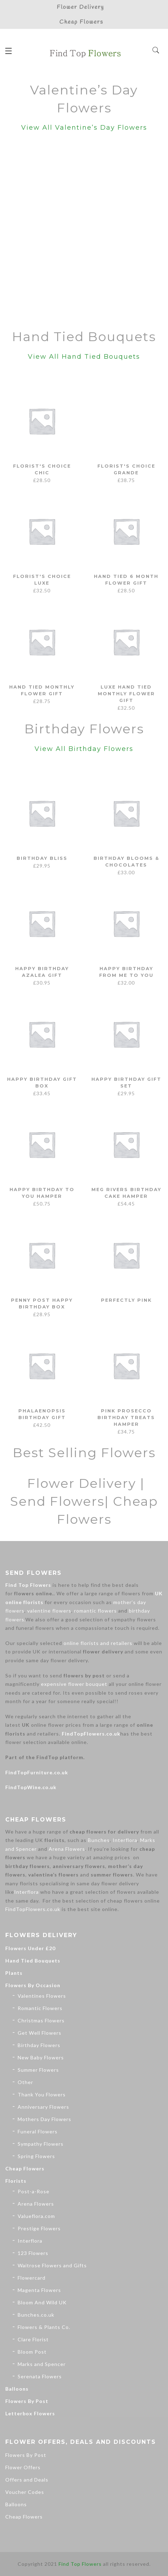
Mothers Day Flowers (44, 2119)
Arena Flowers (67, 1849)
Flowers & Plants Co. (44, 2327)
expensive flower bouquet (74, 1684)
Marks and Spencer (42, 2364)
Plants (14, 1973)
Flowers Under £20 (30, 1948)
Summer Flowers (38, 2070)
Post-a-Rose (33, 2191)
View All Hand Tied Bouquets (84, 356)
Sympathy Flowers (41, 2144)
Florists (15, 2181)
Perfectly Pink (126, 1300)
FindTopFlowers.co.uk (91, 1734)
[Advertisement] (84, 232)
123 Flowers (33, 2253)
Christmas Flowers (41, 2020)
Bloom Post (32, 2352)
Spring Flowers (36, 2156)
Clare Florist (33, 2339)
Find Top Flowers (28, 1585)
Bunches (99, 1840)
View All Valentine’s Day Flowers (84, 127)
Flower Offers (23, 2467)
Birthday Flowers (39, 2045)
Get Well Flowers (39, 2033)
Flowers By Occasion (32, 1985)
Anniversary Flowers (43, 2107)
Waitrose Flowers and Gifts (52, 2265)
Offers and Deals (26, 2480)
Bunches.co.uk (36, 2315)
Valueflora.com (36, 2216)
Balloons (17, 2389)
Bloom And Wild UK (42, 2302)
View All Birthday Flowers (84, 749)
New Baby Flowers (41, 2057)
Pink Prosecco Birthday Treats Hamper (126, 1417)
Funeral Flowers (38, 2131)
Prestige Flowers (39, 2228)
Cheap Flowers (24, 2168)
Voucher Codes (24, 2492)
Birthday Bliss (42, 858)
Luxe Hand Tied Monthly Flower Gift (126, 693)
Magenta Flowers (39, 2290)
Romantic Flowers (40, 2008)
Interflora (125, 1840)
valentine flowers (49, 1611)
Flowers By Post (26, 2401)
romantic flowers (95, 1611)
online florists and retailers (98, 1643)
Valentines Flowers (42, 1996)
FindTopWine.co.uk (30, 1787)
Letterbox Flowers (30, 2413)
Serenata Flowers (40, 2376)
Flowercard (32, 2278)
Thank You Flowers (42, 2094)
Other (25, 2082)
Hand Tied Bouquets (32, 1961)
